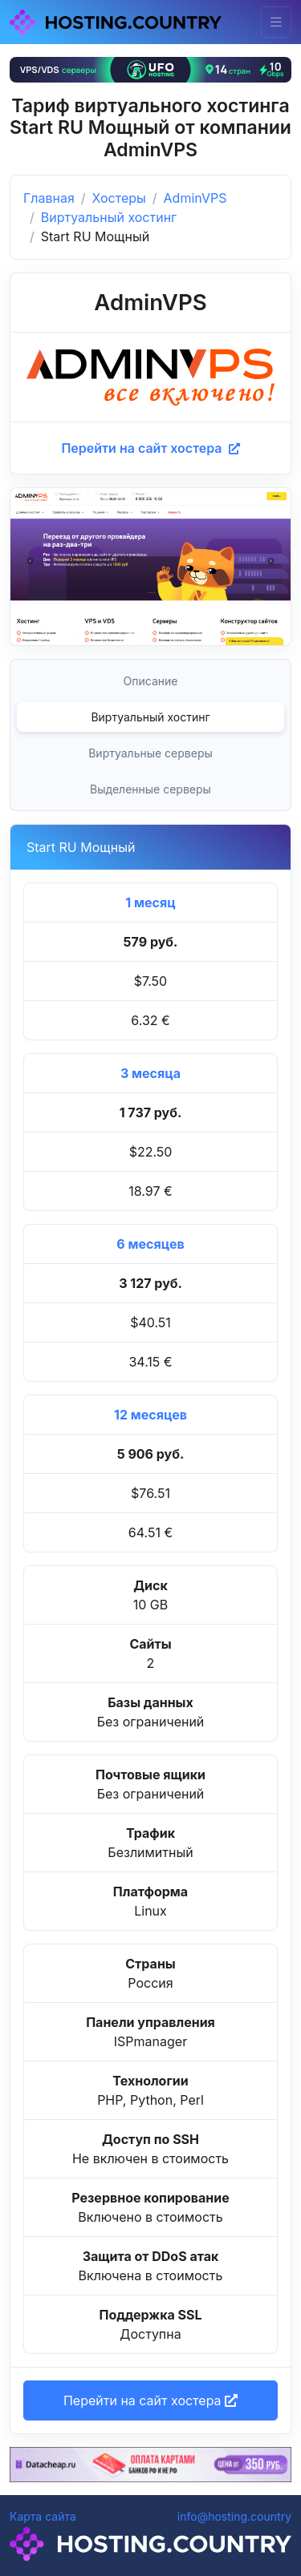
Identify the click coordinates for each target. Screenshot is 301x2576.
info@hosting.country (234, 2516)
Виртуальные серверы (150, 753)
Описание (151, 681)
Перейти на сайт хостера (150, 448)
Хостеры (119, 198)
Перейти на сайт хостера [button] (150, 2400)
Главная (49, 198)
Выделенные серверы (150, 789)
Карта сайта (43, 2516)
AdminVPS (195, 198)
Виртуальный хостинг (109, 217)
